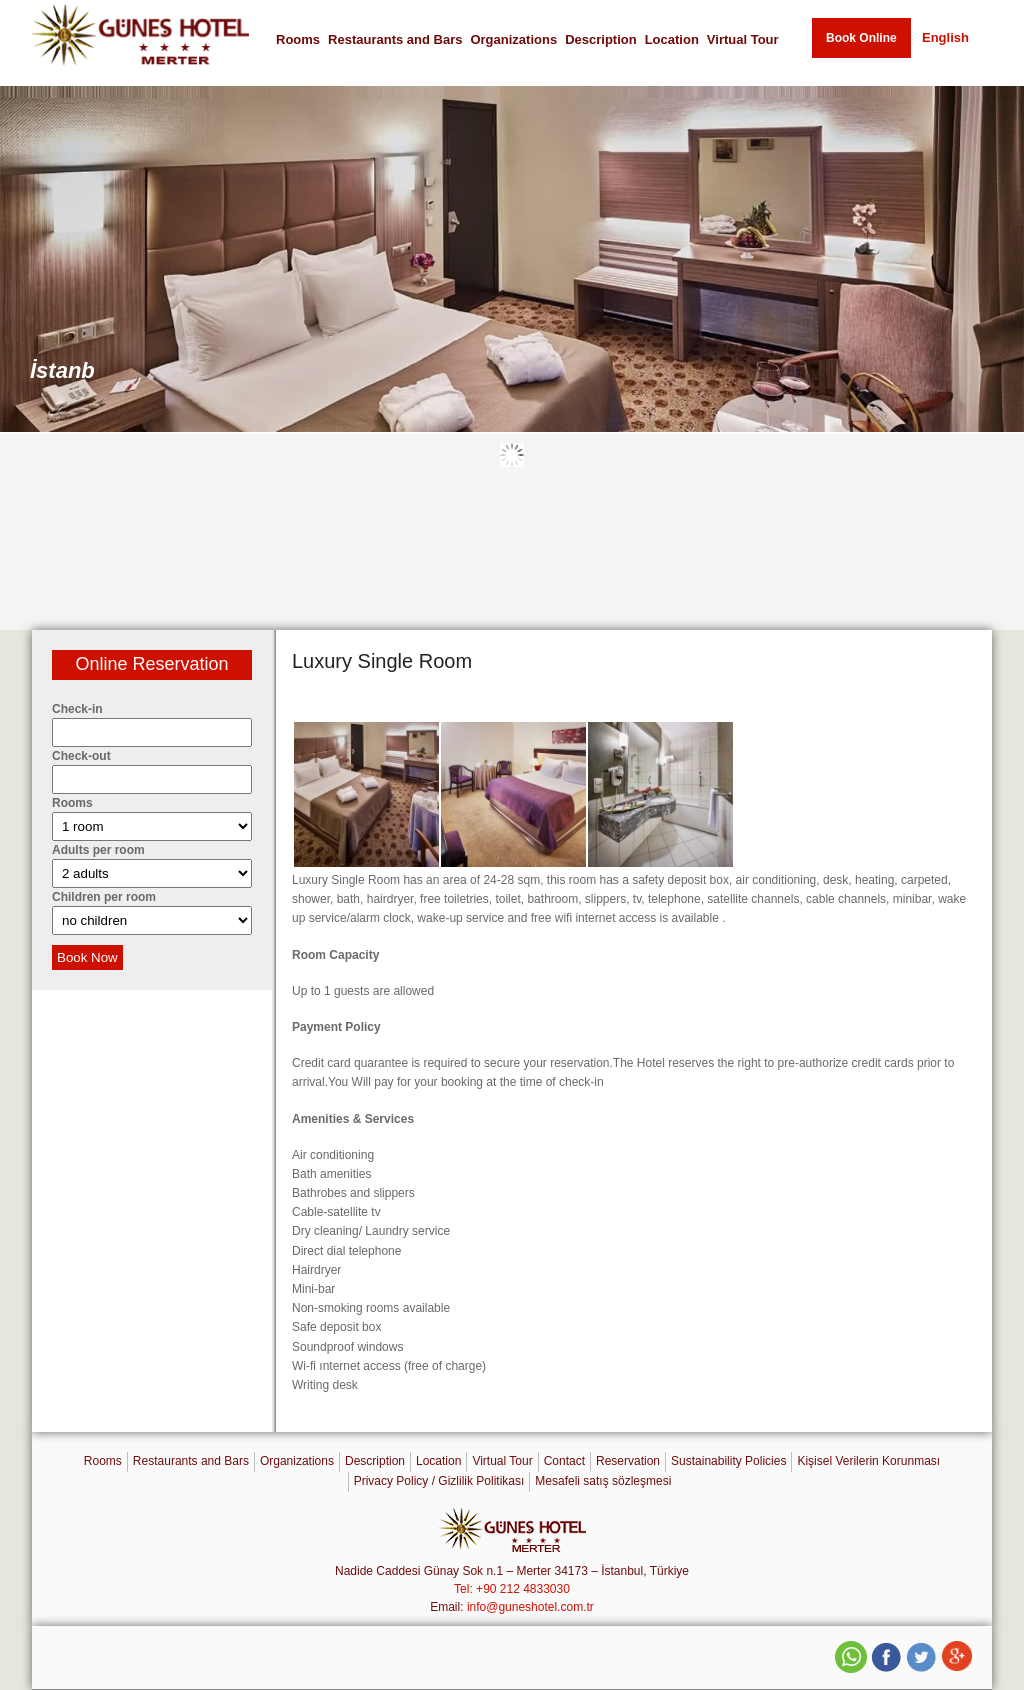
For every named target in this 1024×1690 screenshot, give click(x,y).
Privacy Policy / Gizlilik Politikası (439, 1481)
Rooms (298, 39)
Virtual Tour (743, 39)
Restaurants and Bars (395, 39)
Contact (564, 1461)
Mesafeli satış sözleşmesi (603, 1481)
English (945, 37)
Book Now (87, 957)
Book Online (861, 38)
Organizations (513, 39)
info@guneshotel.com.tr (530, 1607)
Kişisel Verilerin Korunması (868, 1461)
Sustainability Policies (728, 1461)
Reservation (628, 1461)
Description (601, 39)
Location (672, 39)
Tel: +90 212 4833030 (512, 1589)
